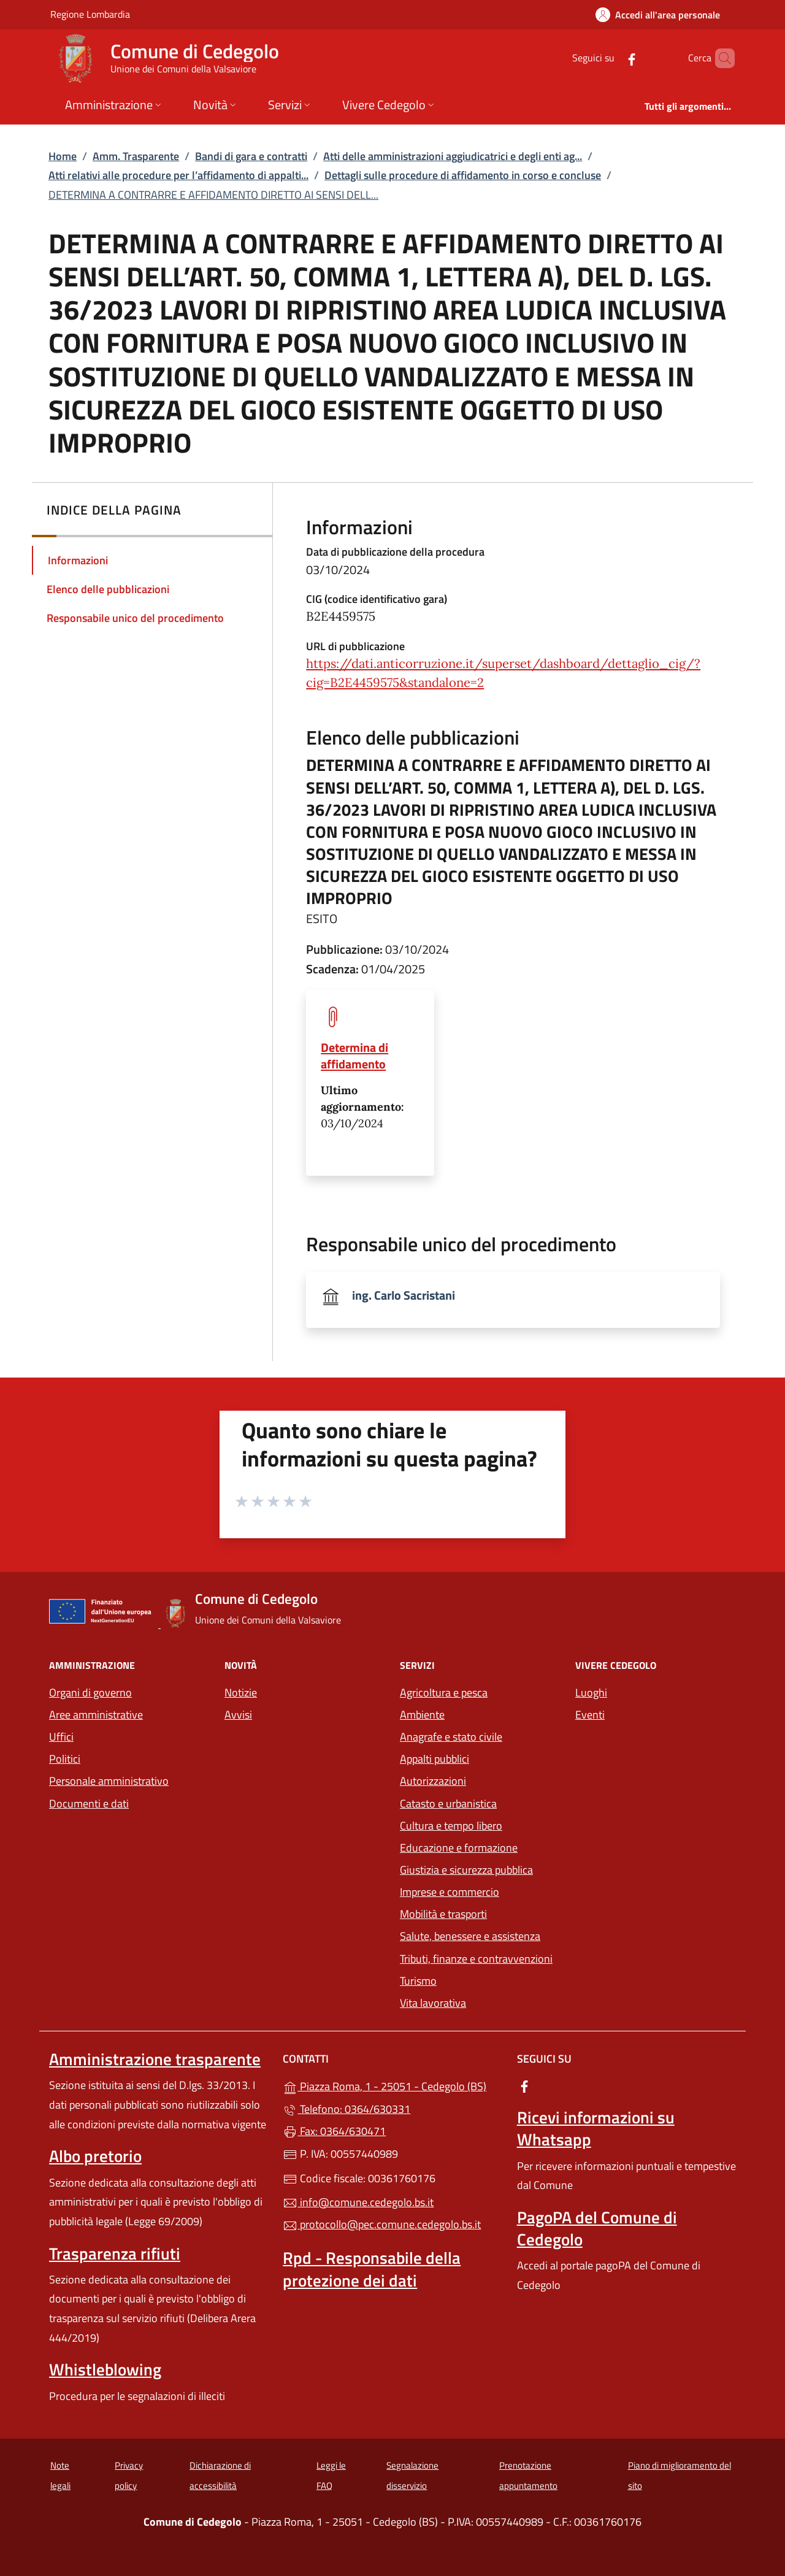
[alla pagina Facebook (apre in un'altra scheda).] (611, 57)
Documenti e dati (89, 1803)
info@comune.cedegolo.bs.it (358, 2202)
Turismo (418, 1980)
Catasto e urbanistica (448, 1803)
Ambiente (422, 1714)
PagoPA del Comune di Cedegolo (597, 2228)
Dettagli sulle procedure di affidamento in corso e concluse (462, 175)
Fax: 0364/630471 (334, 2131)
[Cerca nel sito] (720, 58)
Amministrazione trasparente (155, 2059)
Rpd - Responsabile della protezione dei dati (372, 2269)
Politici (64, 1758)
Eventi (590, 1714)
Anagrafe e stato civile (451, 1736)
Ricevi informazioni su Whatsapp (596, 2128)
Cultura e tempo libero (451, 1825)
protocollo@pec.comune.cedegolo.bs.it (382, 2224)
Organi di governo (90, 1692)
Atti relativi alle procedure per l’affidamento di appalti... (178, 175)
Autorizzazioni (433, 1781)
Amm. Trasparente (136, 156)
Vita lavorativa (433, 2003)
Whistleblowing (105, 2369)
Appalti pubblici (434, 1758)
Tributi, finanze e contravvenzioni (476, 1958)
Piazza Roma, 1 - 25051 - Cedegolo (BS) (392, 2085)
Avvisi (238, 1714)
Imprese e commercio (449, 1892)
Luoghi (591, 1692)
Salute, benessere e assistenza (470, 1936)
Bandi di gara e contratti (251, 156)
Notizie (240, 1692)
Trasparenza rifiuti (114, 2253)
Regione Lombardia (90, 13)
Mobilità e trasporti (443, 1914)
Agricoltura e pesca (444, 1692)
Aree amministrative (96, 1714)
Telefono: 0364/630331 (346, 2109)
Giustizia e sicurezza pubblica (466, 1869)
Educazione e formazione (459, 1847)
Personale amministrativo (109, 1781)
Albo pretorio (95, 2156)
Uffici (61, 1736)
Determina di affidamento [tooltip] (354, 1055)
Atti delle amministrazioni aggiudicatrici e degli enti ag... (452, 156)
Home (62, 156)
